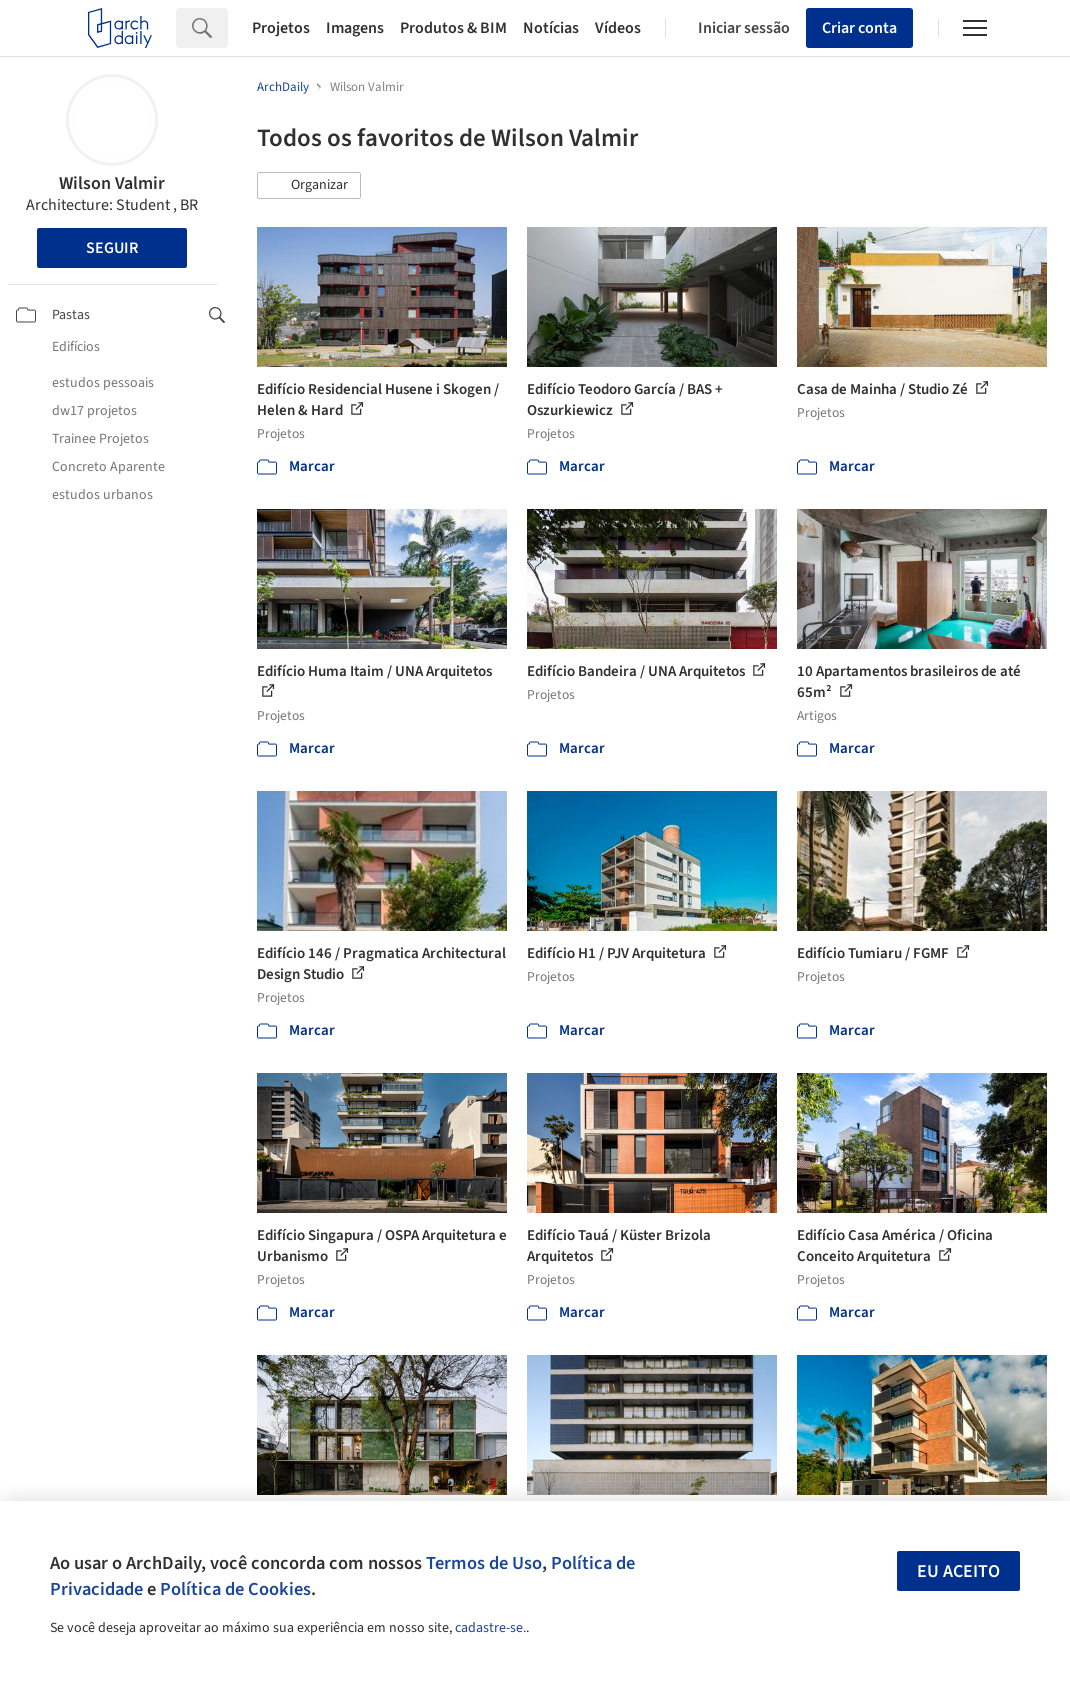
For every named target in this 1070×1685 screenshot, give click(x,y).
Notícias (551, 28)
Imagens (355, 28)
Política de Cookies (235, 1589)
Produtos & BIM (453, 28)
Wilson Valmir (112, 183)
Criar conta (859, 28)
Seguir (112, 248)
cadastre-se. (490, 1628)
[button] (309, 186)
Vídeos (618, 28)
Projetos (281, 28)
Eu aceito (958, 1571)
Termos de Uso (484, 1563)
